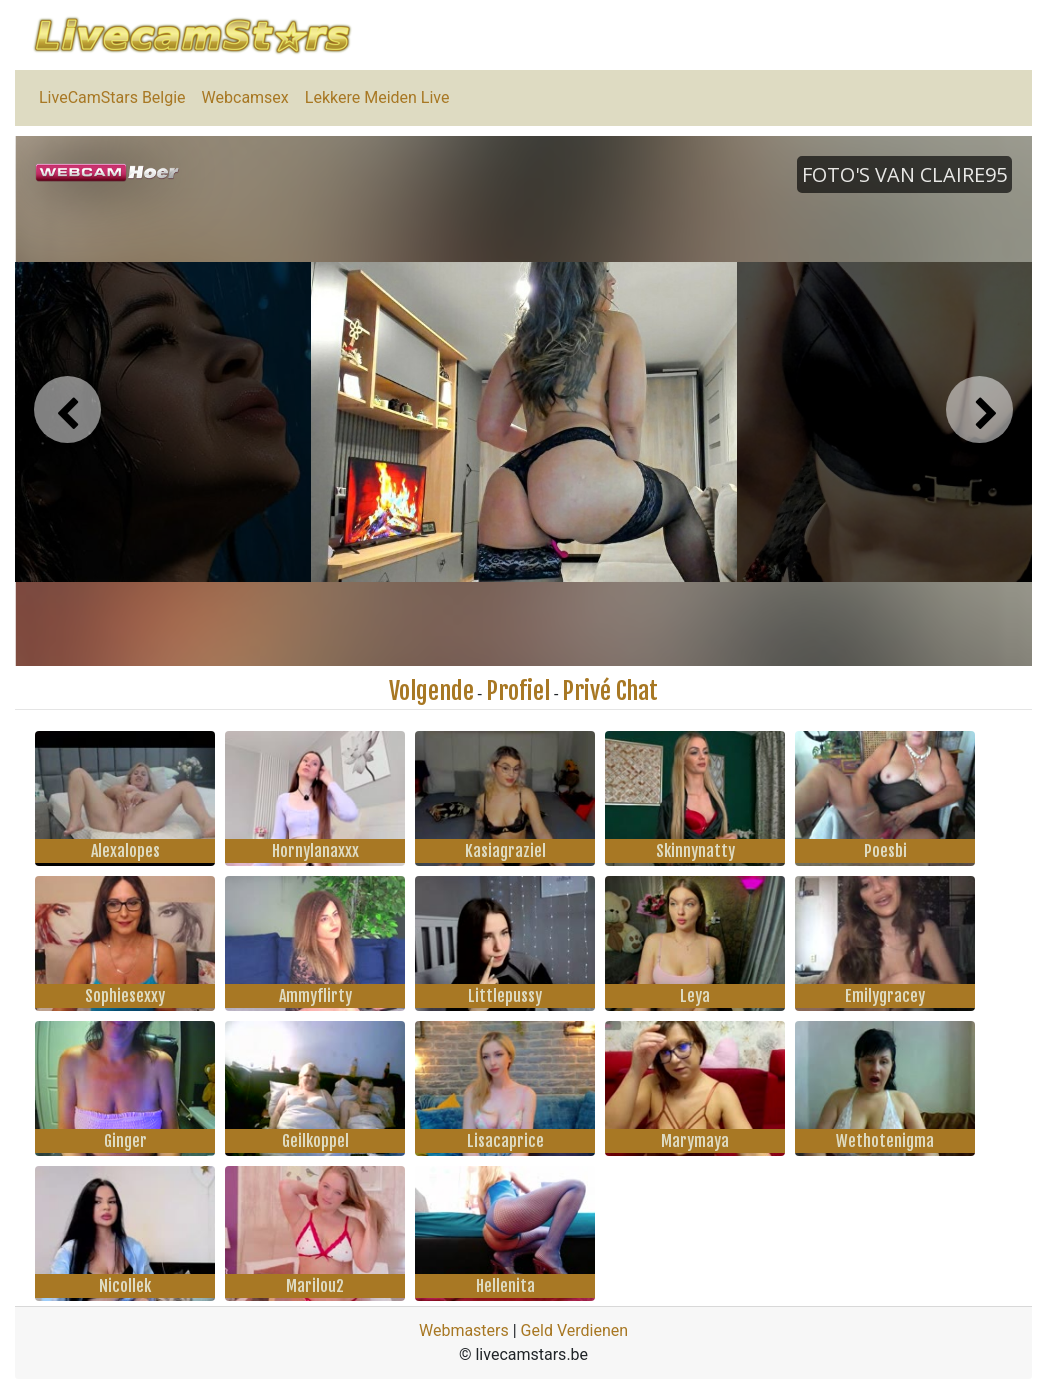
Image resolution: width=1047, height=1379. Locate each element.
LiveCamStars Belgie (112, 97)
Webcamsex (245, 97)
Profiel (518, 691)
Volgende (431, 691)
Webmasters (464, 1330)
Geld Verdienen (574, 1330)
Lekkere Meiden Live (377, 97)
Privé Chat (610, 691)
